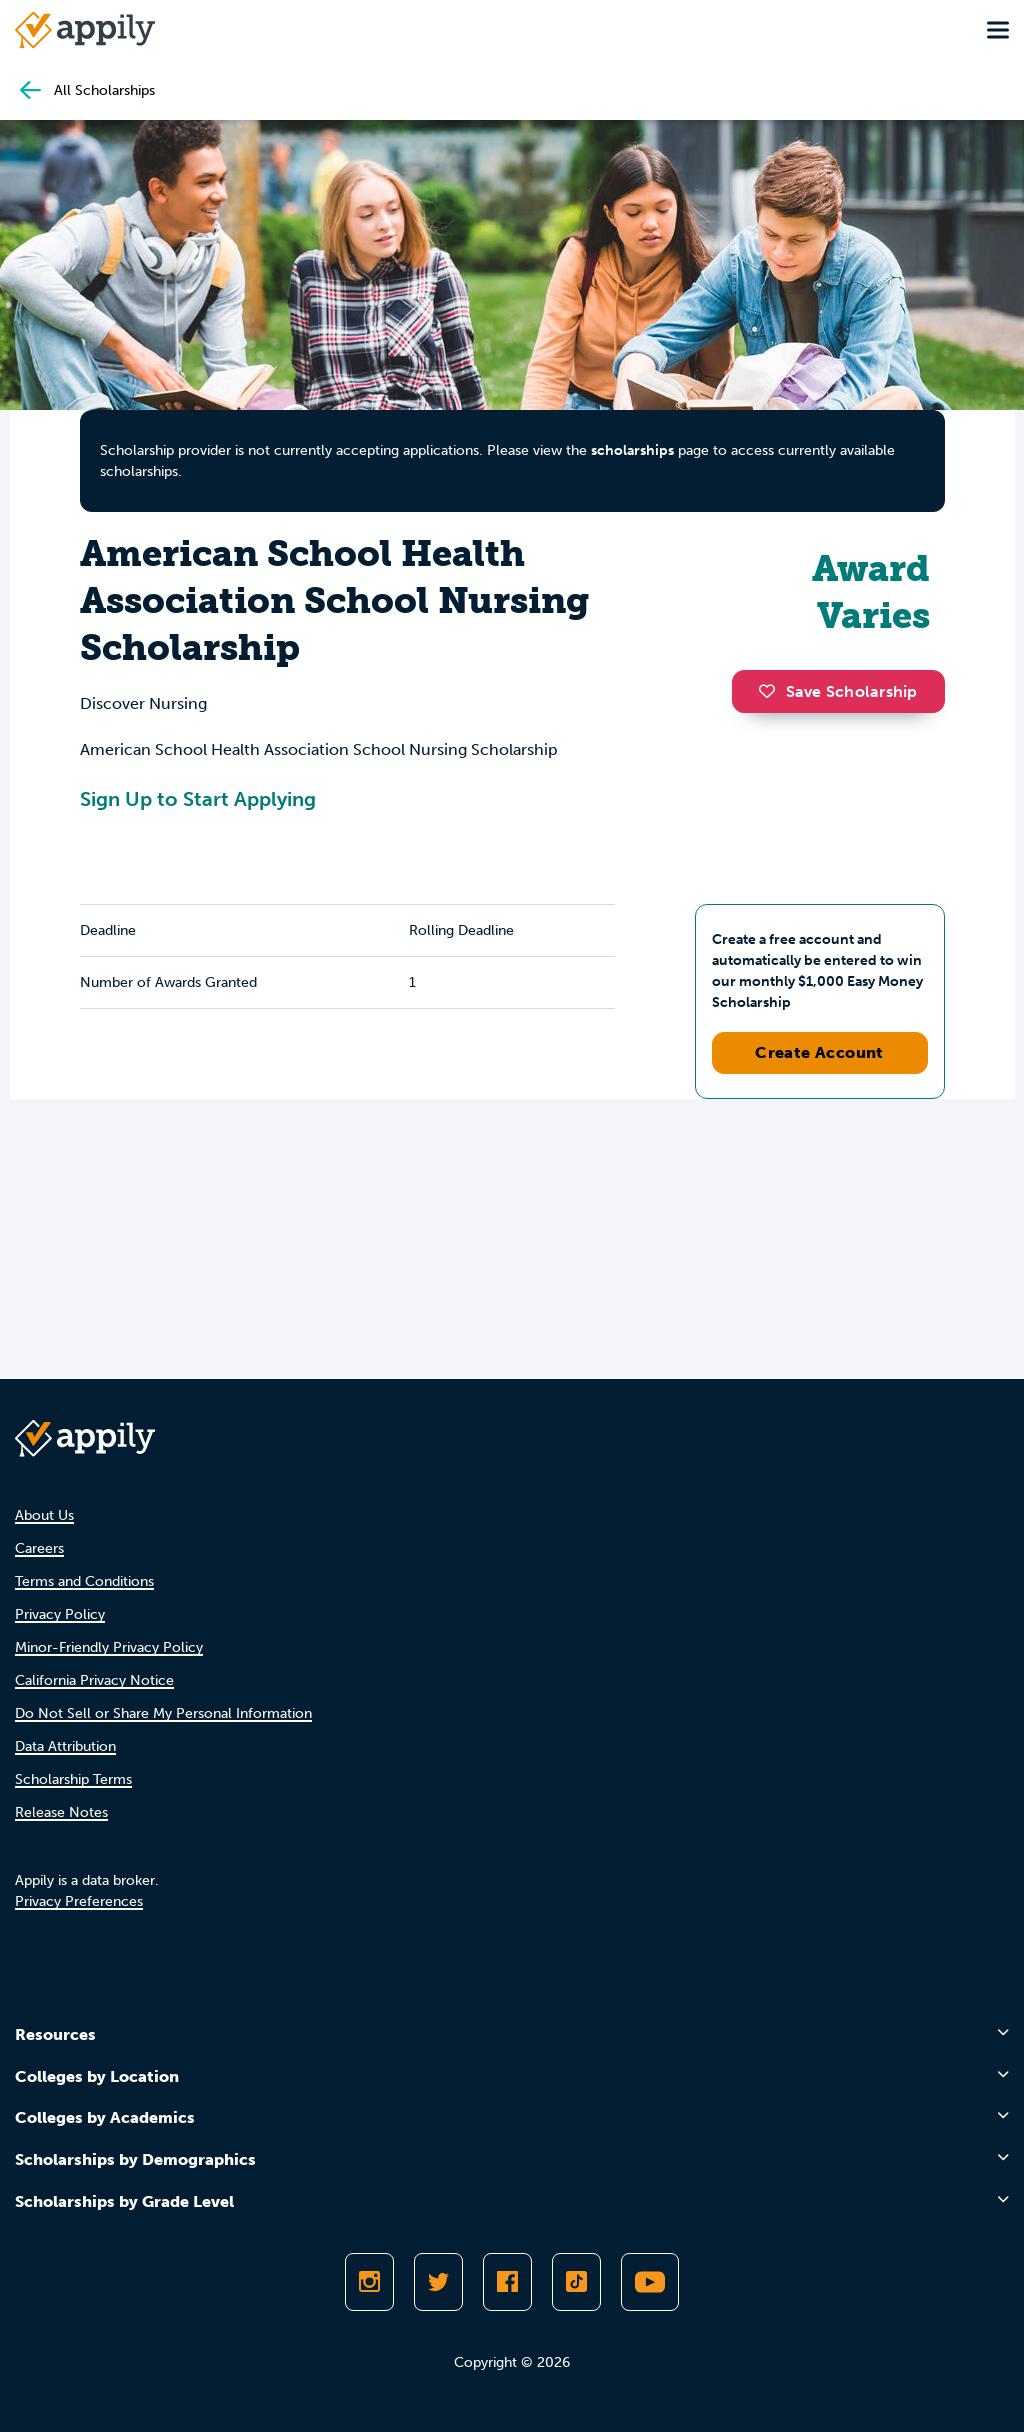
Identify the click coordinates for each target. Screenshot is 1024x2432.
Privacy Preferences (79, 1901)
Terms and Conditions (84, 1581)
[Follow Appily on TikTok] (576, 2282)
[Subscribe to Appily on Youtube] (650, 2282)
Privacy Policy (60, 1614)
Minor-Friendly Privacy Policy (109, 1647)
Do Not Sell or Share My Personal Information (163, 1713)
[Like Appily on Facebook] (507, 2282)
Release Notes (61, 1812)
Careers (39, 1548)
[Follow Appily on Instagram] (369, 2282)
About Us (44, 1515)
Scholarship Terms (73, 1779)
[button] (772, 691)
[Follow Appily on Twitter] (438, 2282)
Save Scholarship (838, 691)
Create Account (819, 1052)
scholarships (632, 450)
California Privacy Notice (94, 1680)
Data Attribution (65, 1746)
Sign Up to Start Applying (198, 799)
